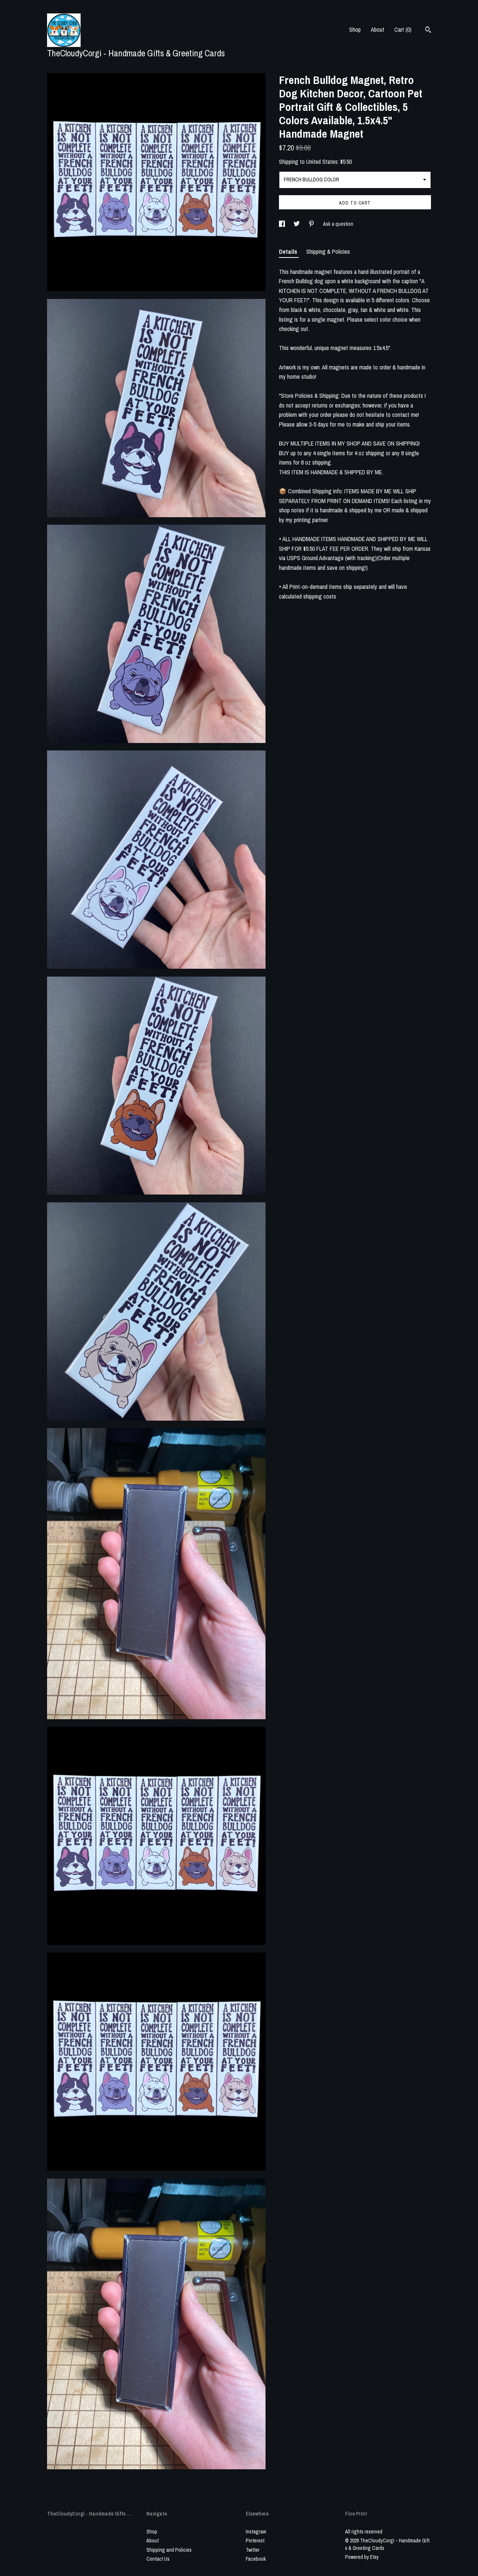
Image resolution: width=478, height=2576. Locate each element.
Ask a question (338, 224)
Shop (355, 29)
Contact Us (158, 2558)
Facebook (256, 2558)
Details (289, 251)
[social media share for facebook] (282, 224)
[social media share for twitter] (297, 224)
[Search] (428, 30)
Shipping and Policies (169, 2550)
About (377, 29)
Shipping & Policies (328, 251)
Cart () (403, 29)
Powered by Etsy (362, 2557)
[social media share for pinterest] (312, 224)
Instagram (256, 2531)
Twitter (253, 2550)
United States (322, 161)
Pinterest (255, 2540)
